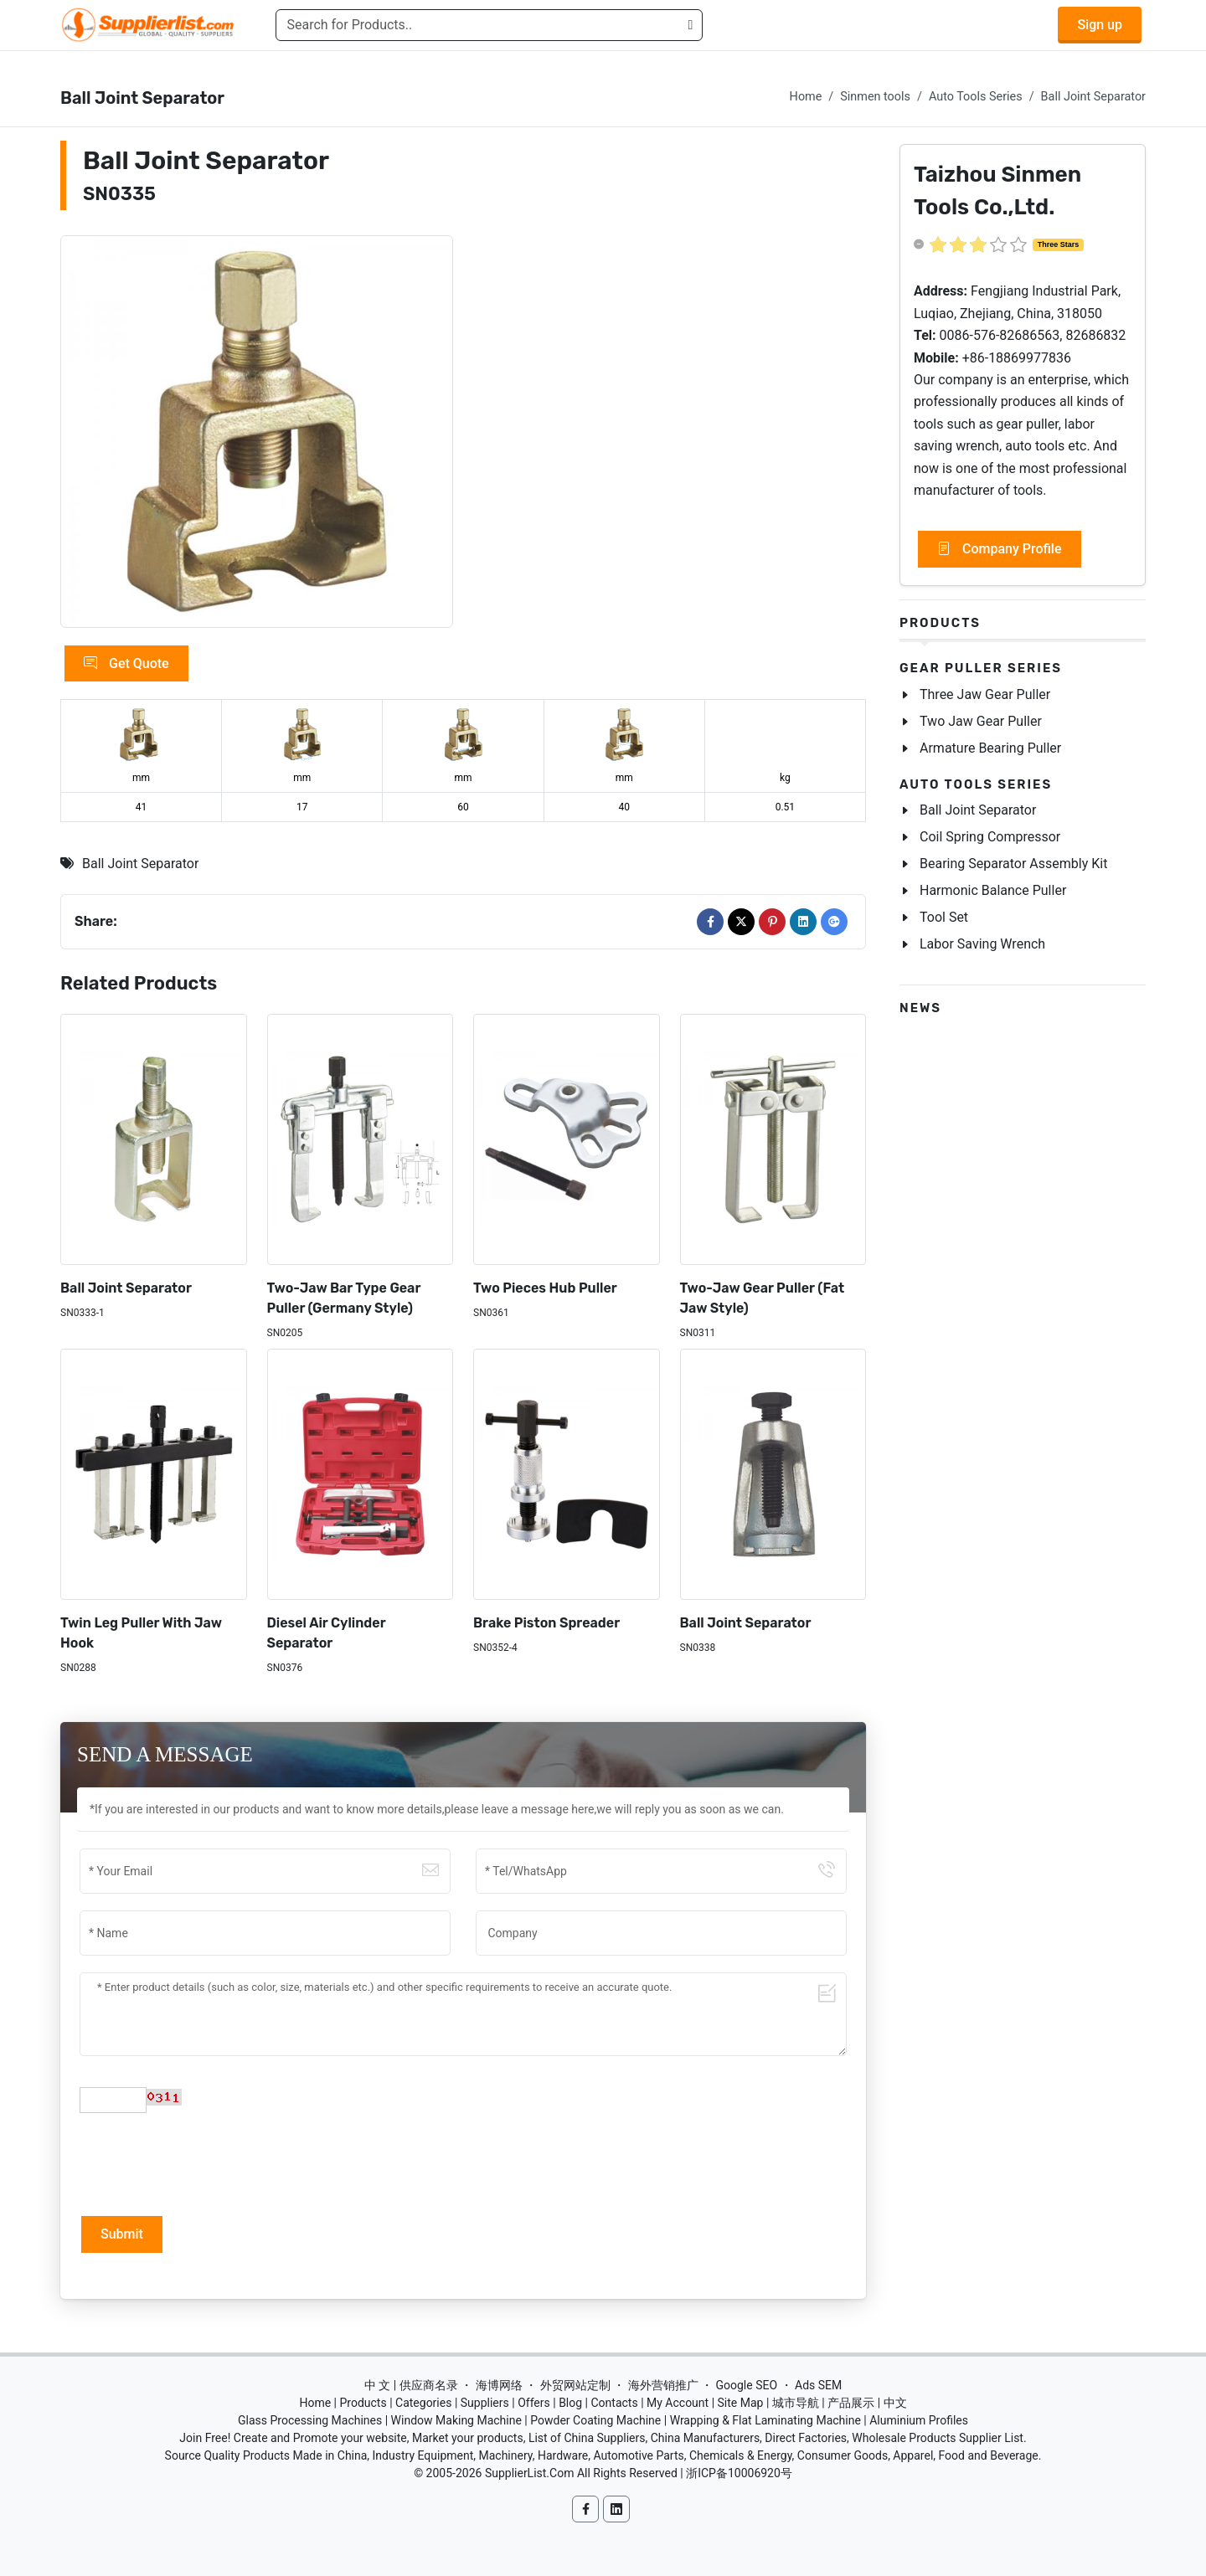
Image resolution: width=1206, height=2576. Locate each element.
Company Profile (999, 549)
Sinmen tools (875, 97)
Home (806, 97)
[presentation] (207, 2162)
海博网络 (499, 2385)
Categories (423, 2402)
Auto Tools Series (976, 97)
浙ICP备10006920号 (739, 2473)
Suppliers (485, 2402)
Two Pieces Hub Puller (545, 1288)
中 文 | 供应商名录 (411, 2385)
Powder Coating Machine (595, 2420)
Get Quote (126, 664)
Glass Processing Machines (310, 2420)
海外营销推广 (663, 2385)
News (920, 1007)
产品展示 (850, 2402)
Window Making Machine (456, 2420)
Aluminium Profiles (918, 2420)
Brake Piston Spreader (546, 1623)
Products (940, 622)
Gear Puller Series (980, 668)
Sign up (1099, 25)
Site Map (741, 2402)
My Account (678, 2402)
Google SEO (746, 2385)
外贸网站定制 (575, 2385)
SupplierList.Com (530, 2473)
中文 (895, 2402)
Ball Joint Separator (1093, 97)
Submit (121, 2234)
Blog (570, 2402)
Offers (534, 2402)
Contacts (613, 2402)
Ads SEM (818, 2385)
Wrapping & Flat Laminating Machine (765, 2420)
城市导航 (795, 2402)
